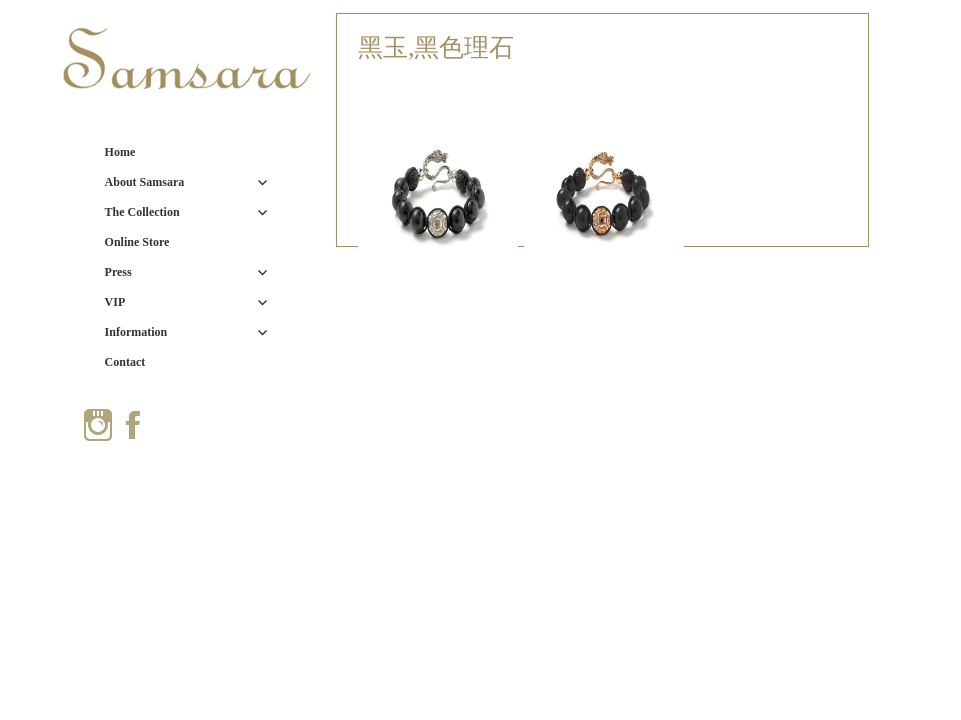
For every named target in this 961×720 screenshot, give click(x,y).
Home (120, 152)
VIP (115, 302)
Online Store (137, 242)
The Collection (142, 212)
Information (136, 332)
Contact (125, 362)
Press (118, 272)
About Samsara (145, 182)
